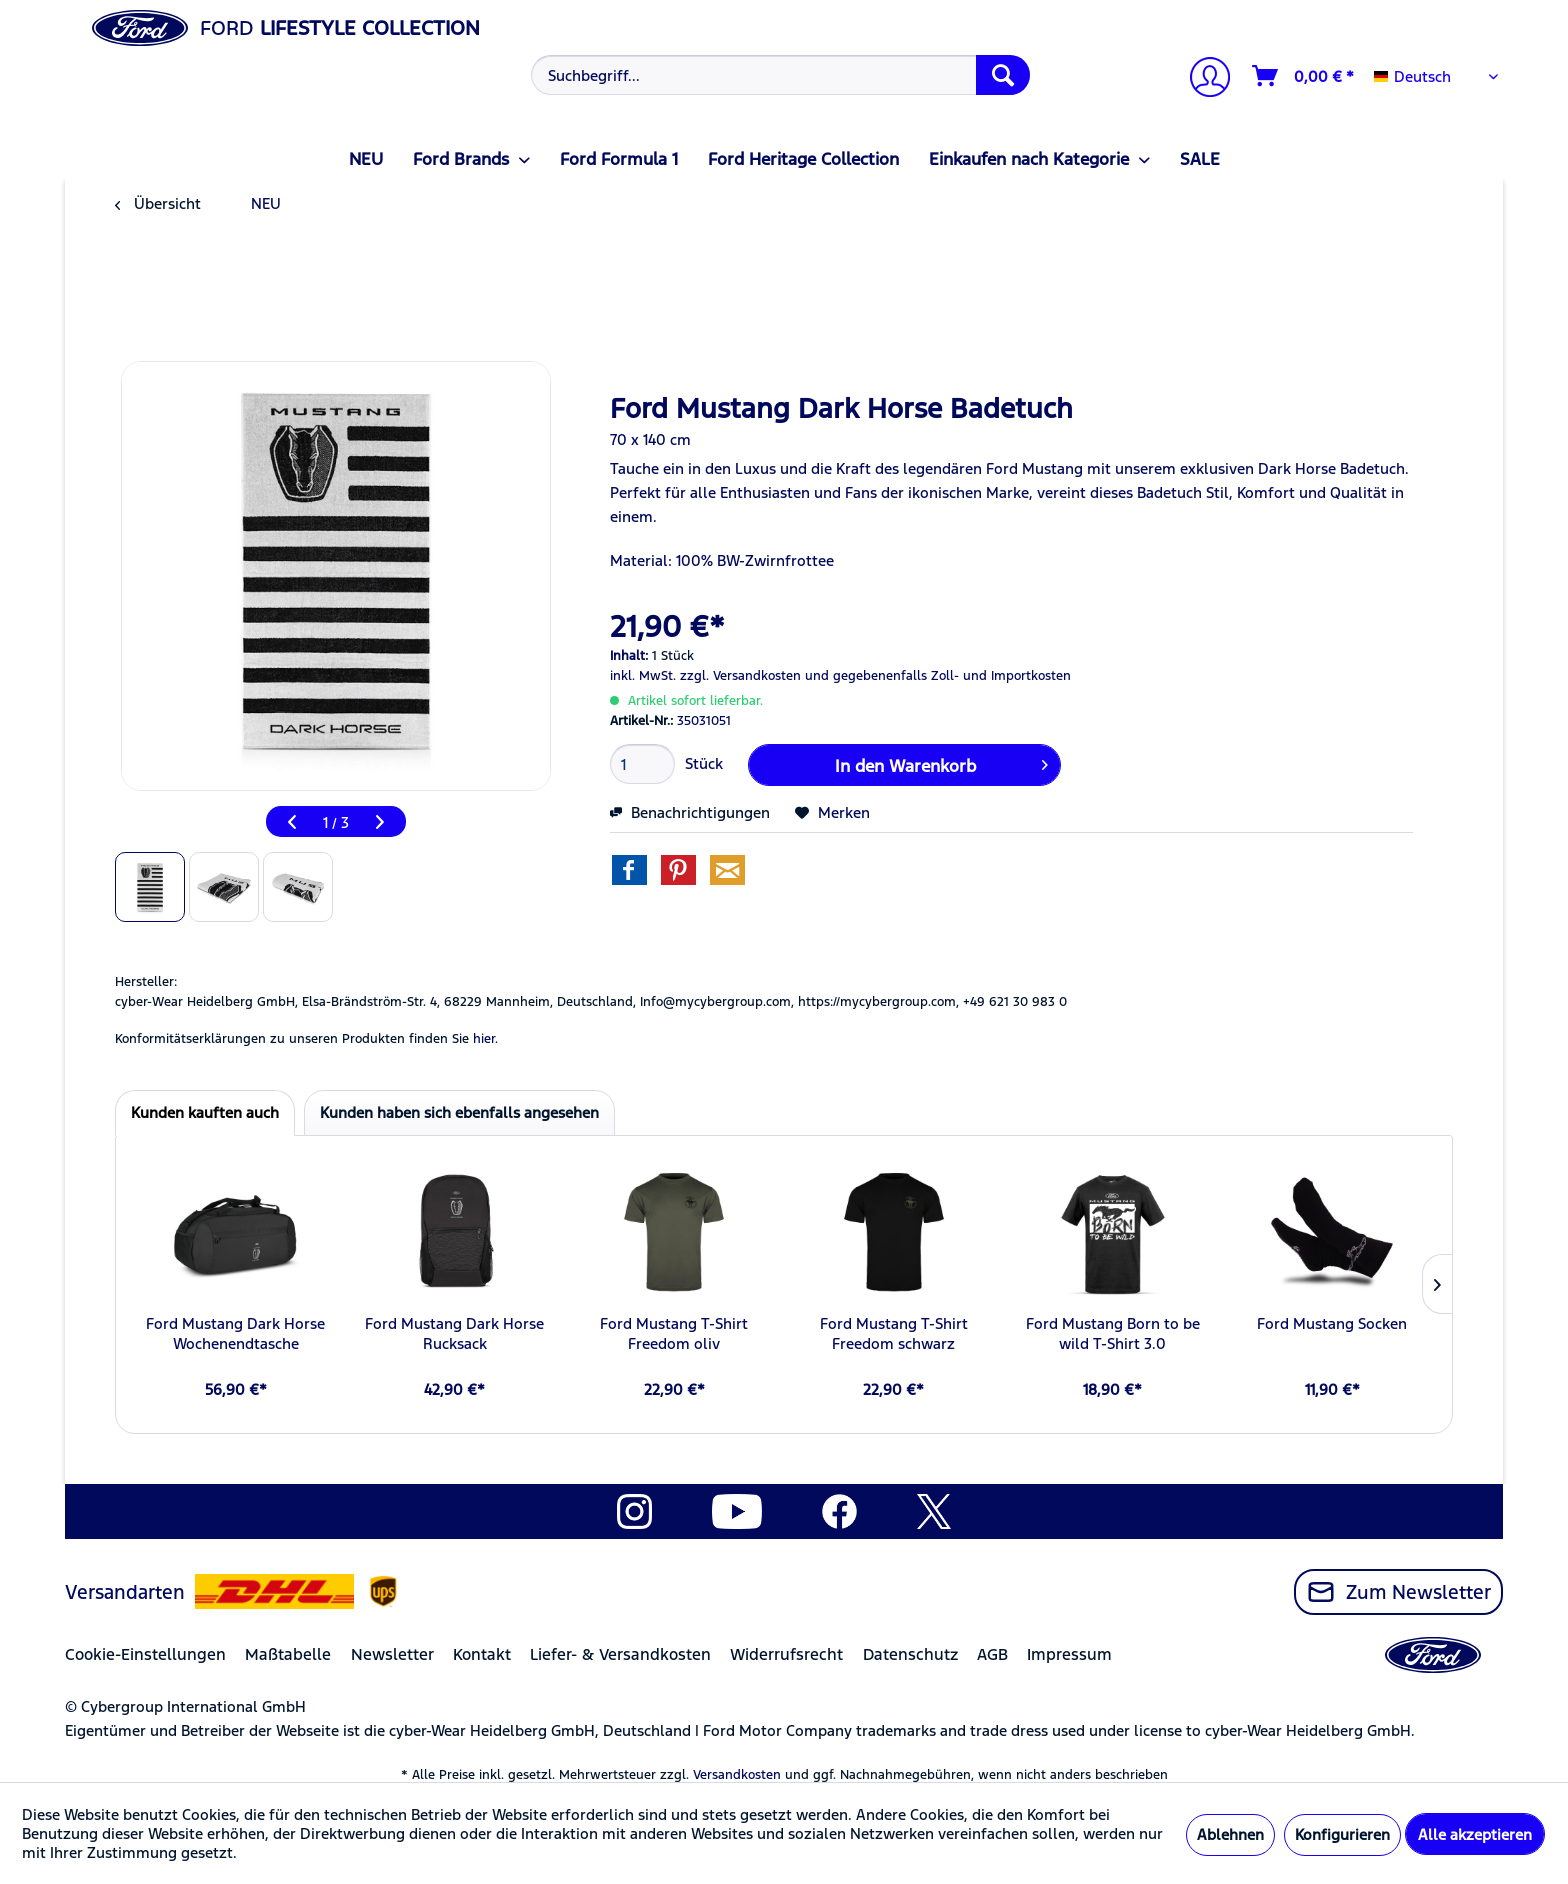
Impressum (1069, 1654)
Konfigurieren (1342, 1834)
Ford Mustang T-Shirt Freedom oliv (674, 1333)
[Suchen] (1003, 75)
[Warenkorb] (1304, 76)
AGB (992, 1654)
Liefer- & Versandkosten (620, 1654)
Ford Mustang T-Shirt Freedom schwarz (894, 1333)
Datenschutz (910, 1654)
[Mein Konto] (1202, 79)
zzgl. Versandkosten (740, 676)
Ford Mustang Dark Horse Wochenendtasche (235, 1333)
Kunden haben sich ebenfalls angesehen (459, 1112)
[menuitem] (778, 75)
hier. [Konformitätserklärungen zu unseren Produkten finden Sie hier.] (485, 1039)
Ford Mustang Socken (1332, 1323)
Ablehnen (1230, 1834)
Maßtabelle (288, 1654)
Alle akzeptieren (1475, 1834)
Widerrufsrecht (786, 1654)
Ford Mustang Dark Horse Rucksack (454, 1333)
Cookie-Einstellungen (145, 1654)
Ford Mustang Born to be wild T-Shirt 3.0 (1113, 1333)
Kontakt (482, 1654)
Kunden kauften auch (205, 1112)
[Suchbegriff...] (780, 75)
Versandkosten (737, 1775)
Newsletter (392, 1654)
